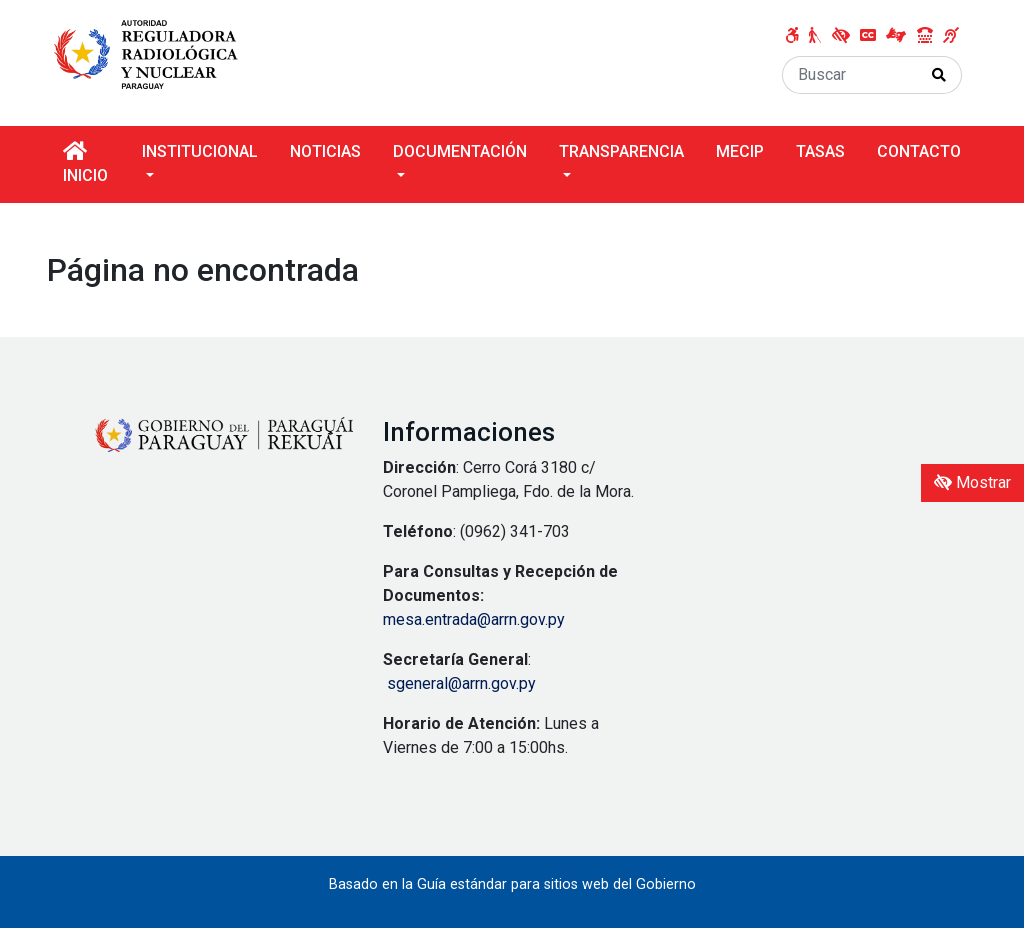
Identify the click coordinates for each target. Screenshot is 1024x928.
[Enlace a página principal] (150, 52)
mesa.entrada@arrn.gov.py (474, 619)
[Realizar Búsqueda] (939, 75)
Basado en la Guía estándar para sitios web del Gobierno (512, 884)
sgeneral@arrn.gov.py (461, 683)
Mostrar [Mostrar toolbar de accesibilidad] (972, 482)
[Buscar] (850, 75)
